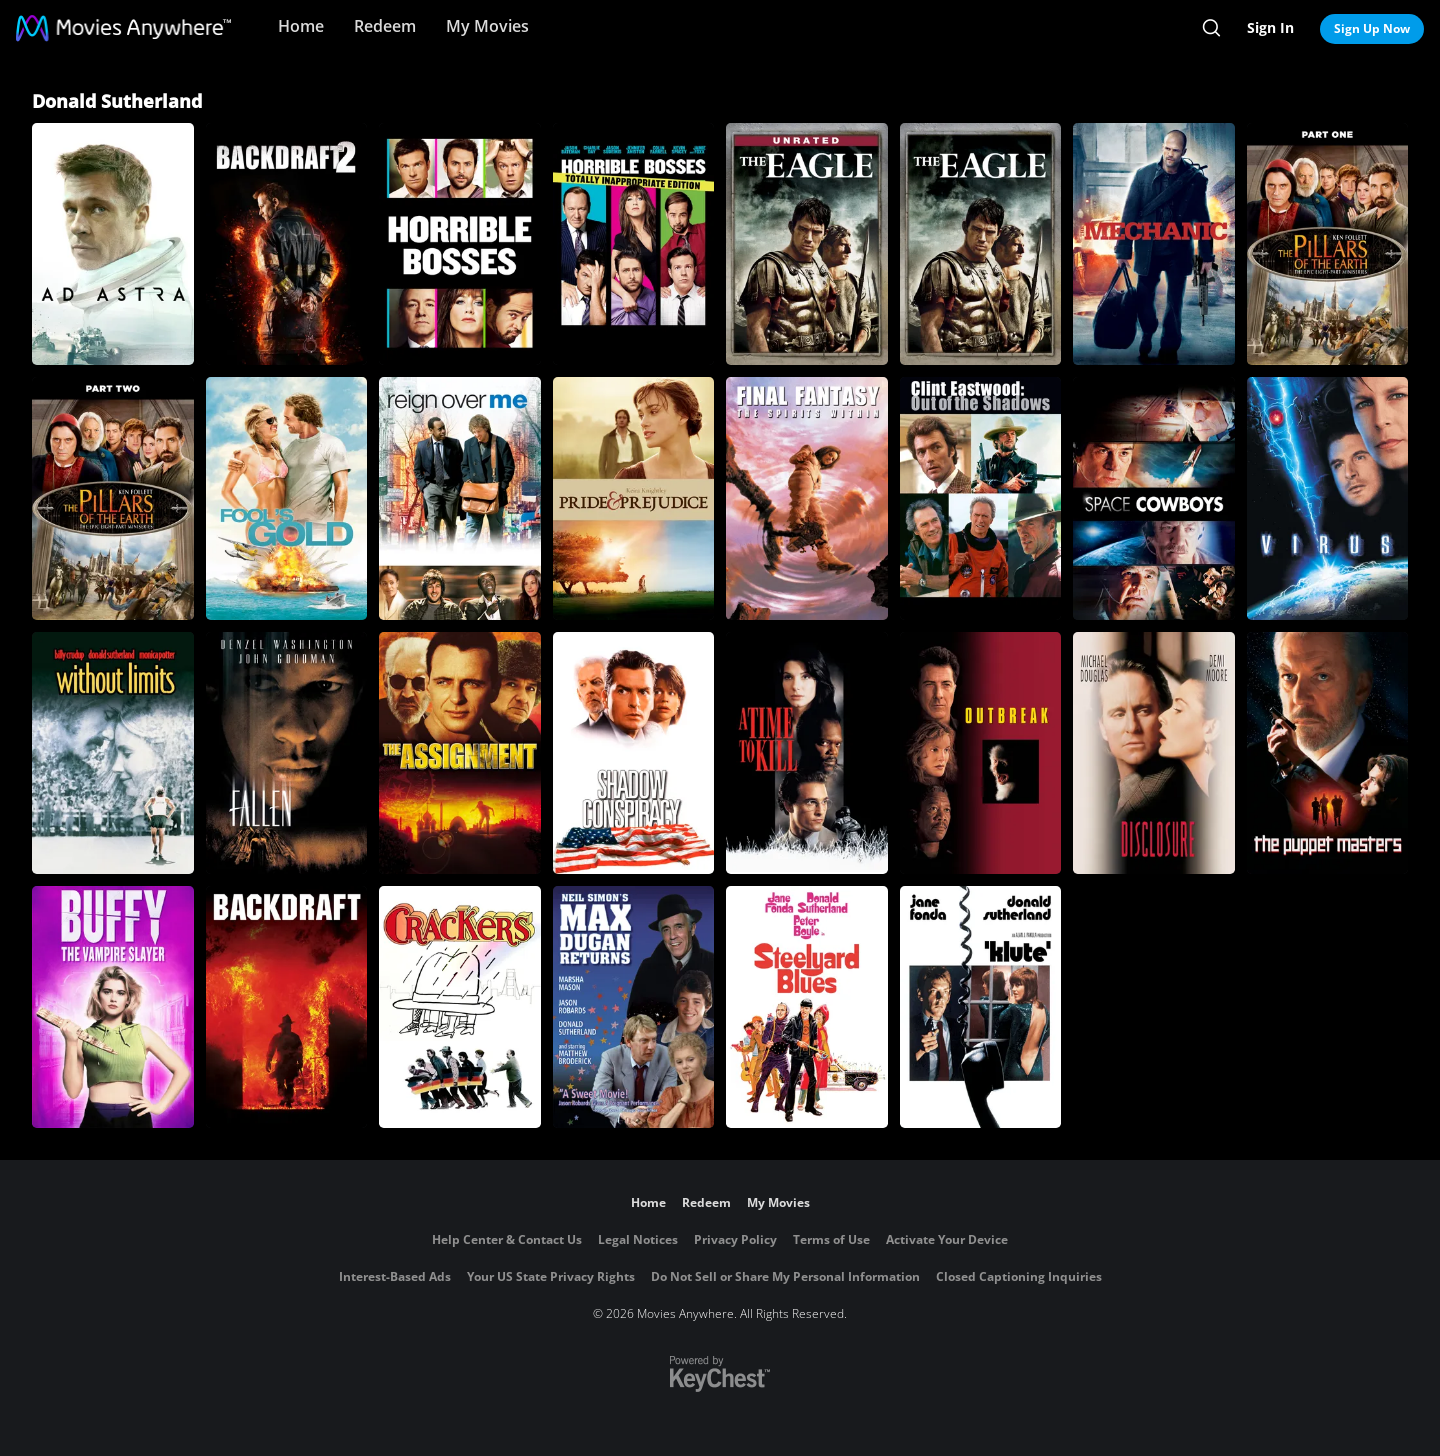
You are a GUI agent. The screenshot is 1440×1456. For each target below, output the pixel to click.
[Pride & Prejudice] (634, 498)
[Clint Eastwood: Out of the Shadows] (981, 498)
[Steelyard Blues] (807, 1007)
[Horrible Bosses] (460, 244)
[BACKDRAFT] (287, 1007)
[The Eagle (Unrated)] (807, 244)
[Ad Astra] (113, 244)
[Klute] (981, 1007)
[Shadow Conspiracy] (634, 753)
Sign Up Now (1372, 28)
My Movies (487, 26)
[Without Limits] (113, 753)
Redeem (385, 26)
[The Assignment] (460, 753)
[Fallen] (287, 753)
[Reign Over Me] (460, 498)
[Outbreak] (981, 753)
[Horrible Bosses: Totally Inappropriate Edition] (634, 244)
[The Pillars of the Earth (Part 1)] (1328, 244)
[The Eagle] (981, 244)
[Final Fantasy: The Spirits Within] (807, 498)
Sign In (1270, 27)
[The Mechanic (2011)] (1154, 244)
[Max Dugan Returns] (634, 1007)
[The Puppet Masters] (1328, 753)
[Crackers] (460, 1007)
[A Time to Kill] (807, 753)
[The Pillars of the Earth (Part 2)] (113, 498)
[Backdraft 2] (287, 244)
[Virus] (1328, 498)
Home (301, 26)
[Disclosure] (1154, 753)
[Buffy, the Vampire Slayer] (113, 1007)
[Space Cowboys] (1154, 498)
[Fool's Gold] (287, 498)
